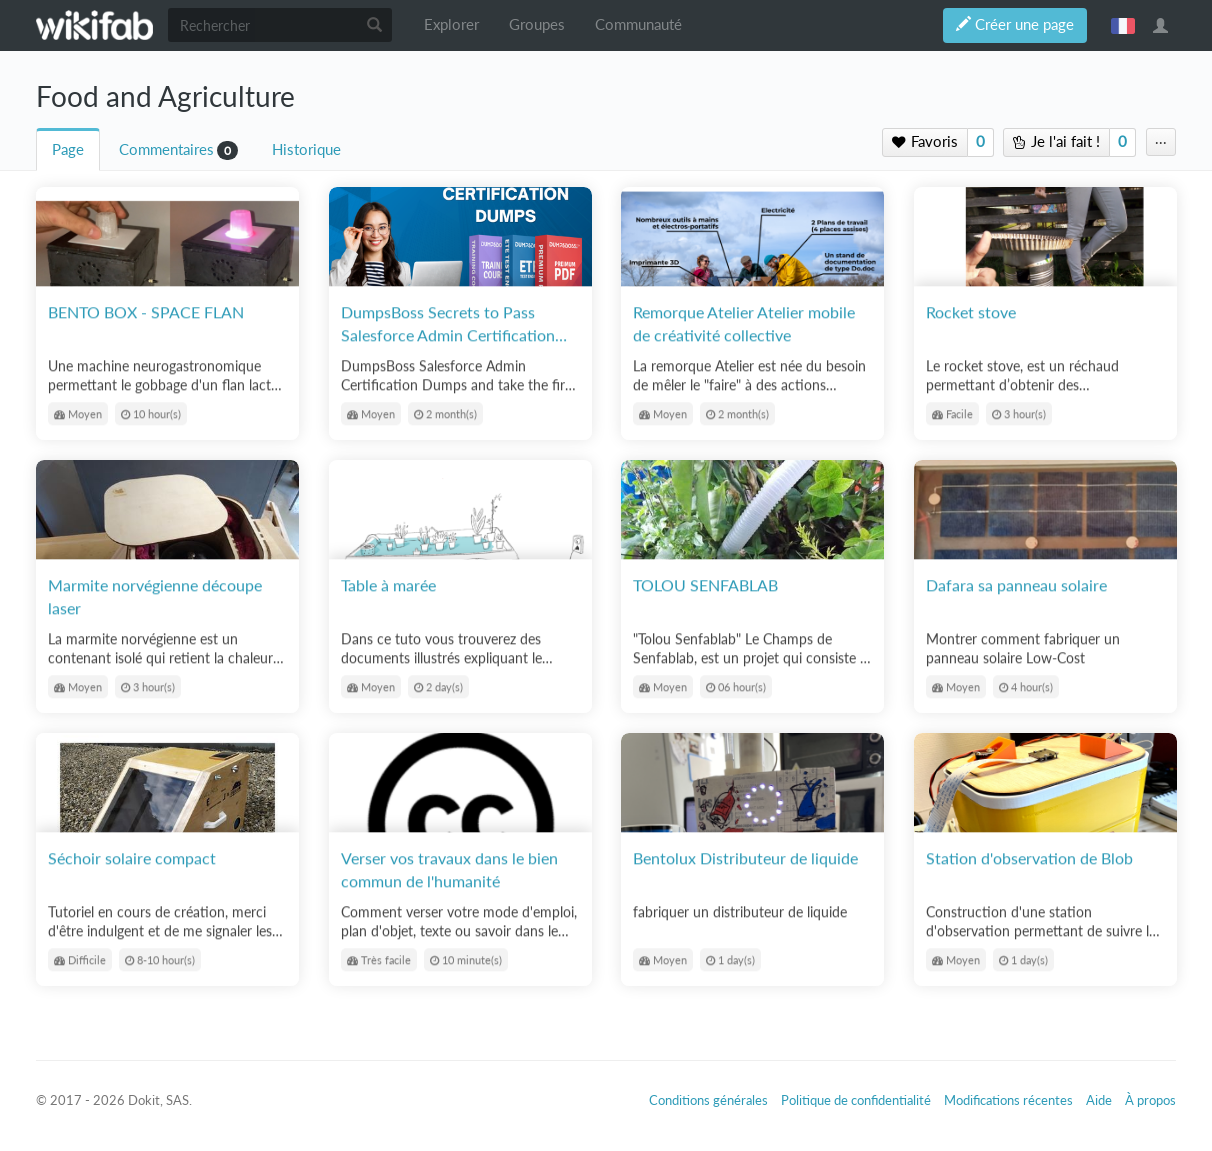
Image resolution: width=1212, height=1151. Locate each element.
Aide (1099, 1100)
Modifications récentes (1008, 1100)
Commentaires (166, 149)
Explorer (451, 24)
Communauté (638, 24)
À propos (1150, 1100)
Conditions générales (708, 1100)
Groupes (537, 24)
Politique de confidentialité (856, 1100)
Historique (306, 149)
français (1123, 25)
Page (68, 149)
